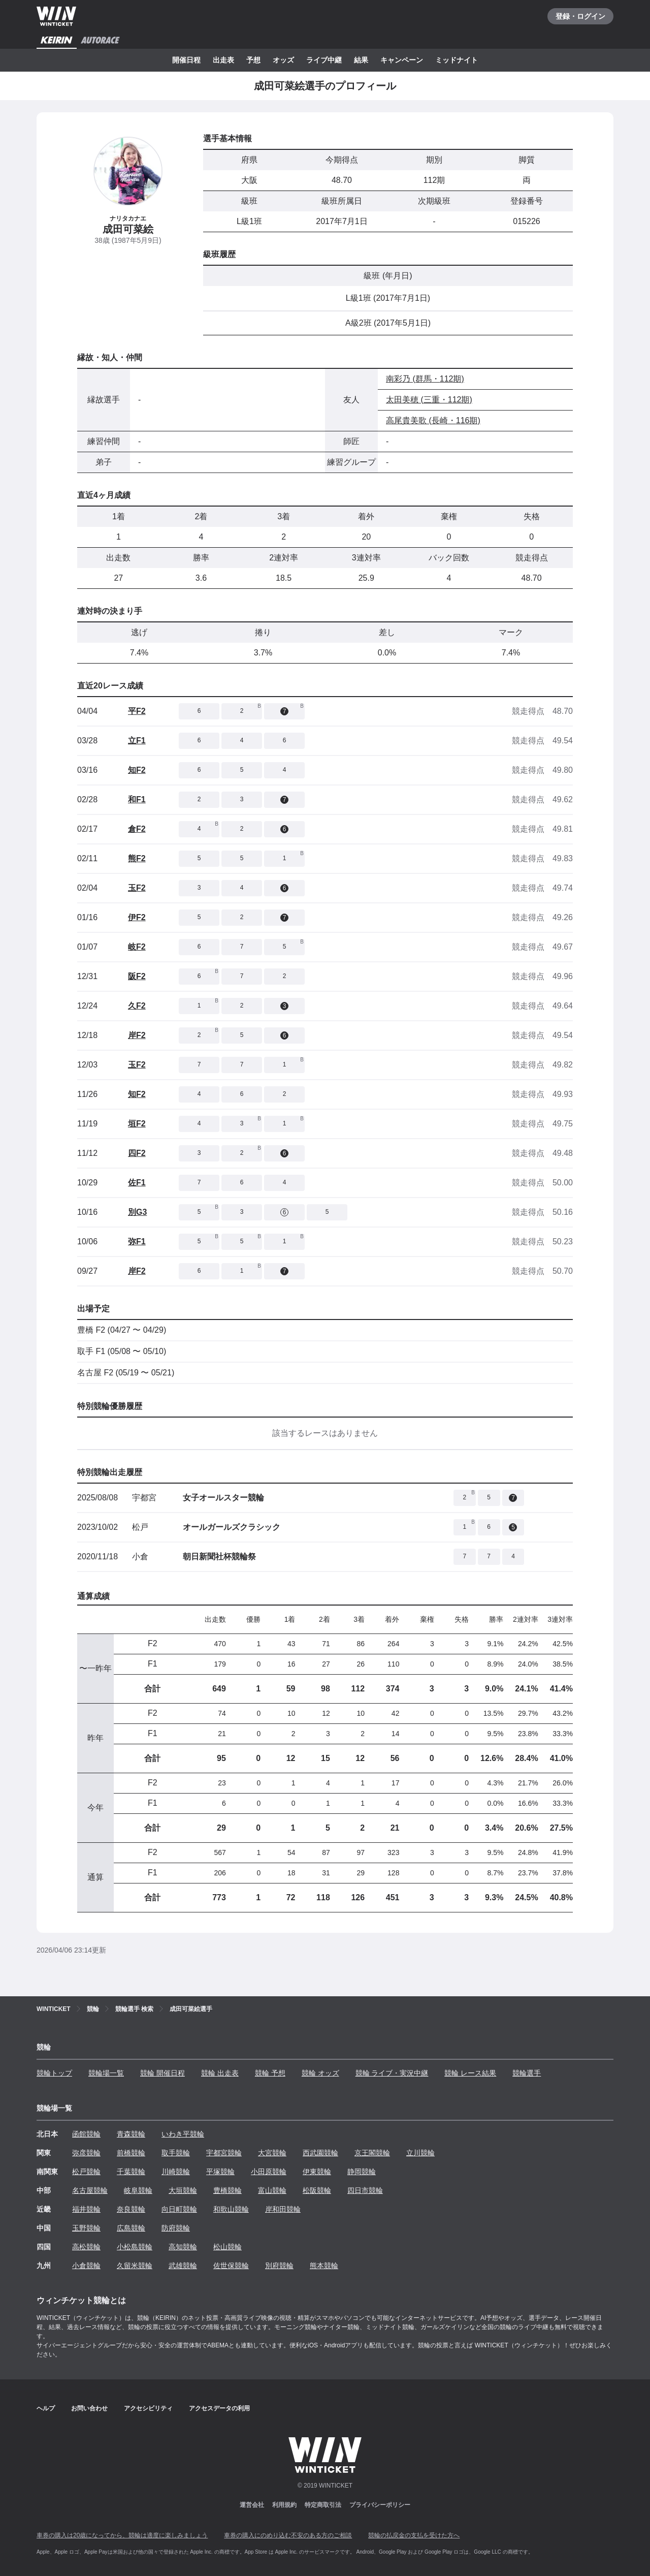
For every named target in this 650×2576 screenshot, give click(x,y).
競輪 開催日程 (162, 2073)
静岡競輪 (361, 2171)
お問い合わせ (89, 2408)
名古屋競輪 (90, 2190)
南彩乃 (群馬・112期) (425, 378)
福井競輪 (86, 2209)
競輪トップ (54, 2073)
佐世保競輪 (231, 2265)
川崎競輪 (175, 2171)
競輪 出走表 (220, 2073)
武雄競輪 (183, 2265)
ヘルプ (46, 2408)
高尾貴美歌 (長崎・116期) (433, 420)
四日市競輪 (365, 2190)
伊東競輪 (317, 2171)
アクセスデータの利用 (219, 2408)
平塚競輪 (220, 2171)
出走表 (223, 60)
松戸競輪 (86, 2171)
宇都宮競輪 (224, 2153)
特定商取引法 (323, 2504)
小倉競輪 (86, 2265)
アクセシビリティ (148, 2408)
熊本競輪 (324, 2265)
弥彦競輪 (86, 2153)
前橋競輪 (131, 2153)
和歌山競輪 (231, 2209)
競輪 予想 (270, 2073)
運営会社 (252, 2504)
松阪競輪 (317, 2190)
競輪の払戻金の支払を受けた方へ (414, 2535)
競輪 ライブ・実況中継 (392, 2073)
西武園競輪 (320, 2153)
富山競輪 (272, 2190)
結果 (361, 60)
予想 (253, 60)
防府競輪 (175, 2228)
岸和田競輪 (283, 2209)
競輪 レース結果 (470, 2073)
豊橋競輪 (227, 2190)
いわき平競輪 (182, 2134)
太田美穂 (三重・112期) (429, 399)
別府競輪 (279, 2265)
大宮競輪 (272, 2153)
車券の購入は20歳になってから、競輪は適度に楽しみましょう (122, 2535)
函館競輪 (86, 2134)
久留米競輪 (134, 2265)
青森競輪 (131, 2134)
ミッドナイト (456, 60)
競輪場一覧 (106, 2073)
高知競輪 (183, 2247)
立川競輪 (420, 2153)
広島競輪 (131, 2228)
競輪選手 (526, 2073)
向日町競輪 (179, 2209)
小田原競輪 (268, 2171)
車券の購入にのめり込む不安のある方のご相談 (288, 2535)
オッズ (283, 60)
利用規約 (284, 2504)
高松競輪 (86, 2247)
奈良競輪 (131, 2209)
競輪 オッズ (320, 2073)
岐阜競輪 (138, 2190)
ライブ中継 (324, 60)
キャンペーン (401, 60)
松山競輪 (227, 2247)
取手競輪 (175, 2153)
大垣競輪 (183, 2190)
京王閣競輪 (372, 2153)
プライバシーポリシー (379, 2504)
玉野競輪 (86, 2228)
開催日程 (186, 60)
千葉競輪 (131, 2171)
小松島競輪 (134, 2247)
